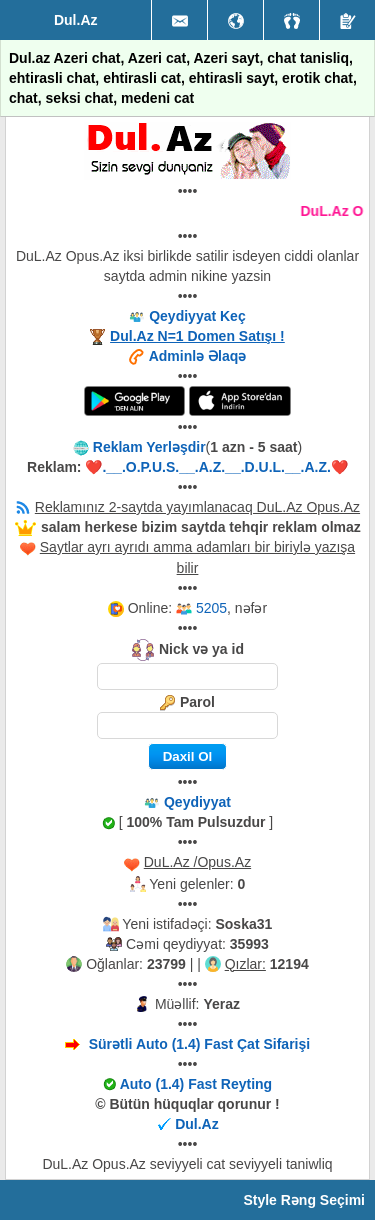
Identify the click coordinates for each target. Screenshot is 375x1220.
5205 (211, 608)
